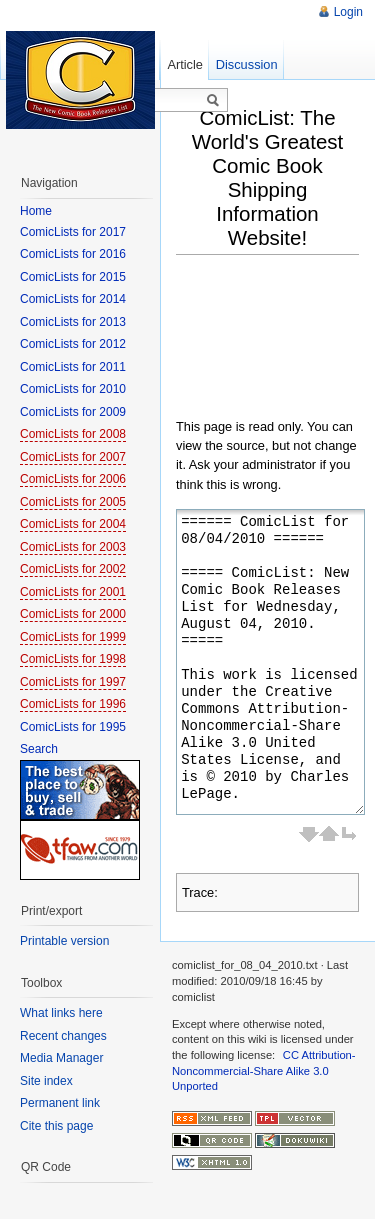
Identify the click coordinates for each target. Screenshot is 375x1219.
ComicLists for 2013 (73, 322)
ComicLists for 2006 (73, 479)
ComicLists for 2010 (73, 389)
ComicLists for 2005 (73, 502)
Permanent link (60, 1103)
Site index (46, 1081)
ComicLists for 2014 (73, 299)
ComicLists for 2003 (73, 547)
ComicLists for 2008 (73, 434)
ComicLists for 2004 (73, 524)
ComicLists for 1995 (73, 727)
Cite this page (56, 1126)
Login (348, 12)
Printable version (64, 941)
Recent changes (63, 1036)
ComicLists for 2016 (73, 254)
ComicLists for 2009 (73, 412)
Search (39, 749)
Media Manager (61, 1058)
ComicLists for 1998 (73, 659)
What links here (61, 1013)
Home (36, 211)
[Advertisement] (275, 342)
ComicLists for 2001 (73, 592)
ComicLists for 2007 (73, 457)
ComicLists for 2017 (73, 232)
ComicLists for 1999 (73, 637)
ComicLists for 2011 (73, 367)
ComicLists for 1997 (73, 682)
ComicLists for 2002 (73, 569)
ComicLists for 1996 (73, 704)
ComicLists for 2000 (73, 614)
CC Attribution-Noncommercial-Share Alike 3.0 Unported (264, 1070)
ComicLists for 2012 (73, 344)
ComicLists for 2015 (73, 277)
